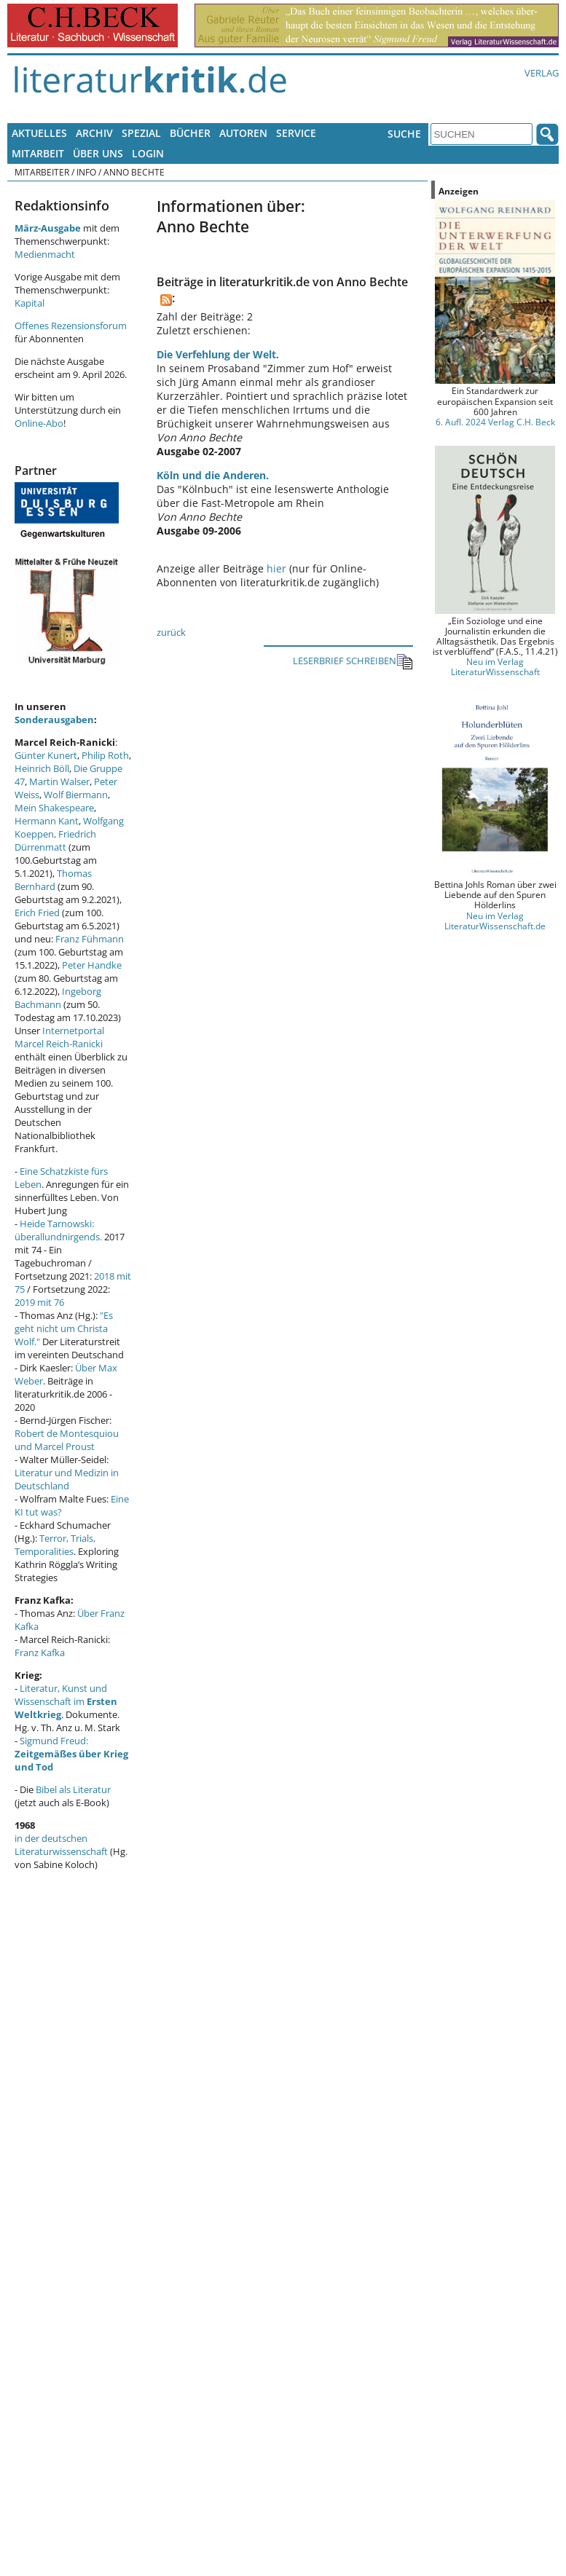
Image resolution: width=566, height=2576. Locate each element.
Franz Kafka (40, 1652)
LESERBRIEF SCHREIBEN (353, 661)
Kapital (29, 303)
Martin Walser (59, 781)
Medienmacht (45, 254)
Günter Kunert (46, 755)
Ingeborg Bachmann (58, 998)
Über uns (98, 153)
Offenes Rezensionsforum (71, 325)
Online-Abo (39, 423)
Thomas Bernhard (53, 880)
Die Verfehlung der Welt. (218, 354)
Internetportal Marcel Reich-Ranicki (59, 1037)
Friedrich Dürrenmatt (55, 840)
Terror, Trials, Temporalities (55, 1545)
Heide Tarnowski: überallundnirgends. (58, 1230)
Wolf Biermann (76, 794)
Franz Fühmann (89, 938)
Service (296, 133)
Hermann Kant (47, 820)
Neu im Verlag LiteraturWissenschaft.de (495, 920)
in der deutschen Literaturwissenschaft (61, 1845)
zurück (171, 632)
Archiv (94, 133)
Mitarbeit (38, 153)
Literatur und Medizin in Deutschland (67, 1479)
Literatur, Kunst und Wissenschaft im (66, 1701)
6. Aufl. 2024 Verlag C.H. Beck (495, 422)
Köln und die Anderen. (213, 475)
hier (276, 568)
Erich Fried (37, 912)
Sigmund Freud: (71, 1753)
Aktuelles (39, 133)
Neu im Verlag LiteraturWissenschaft (495, 666)
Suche (404, 134)
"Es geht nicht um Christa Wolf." (64, 1328)
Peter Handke (92, 965)
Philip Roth (105, 755)
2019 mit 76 (39, 1302)
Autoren (243, 133)
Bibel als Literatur (73, 1789)
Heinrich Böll (42, 768)
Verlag (541, 72)
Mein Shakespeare (54, 807)
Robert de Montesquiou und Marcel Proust (67, 1440)
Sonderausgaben (54, 719)
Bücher (190, 133)
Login (148, 153)
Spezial (141, 133)
